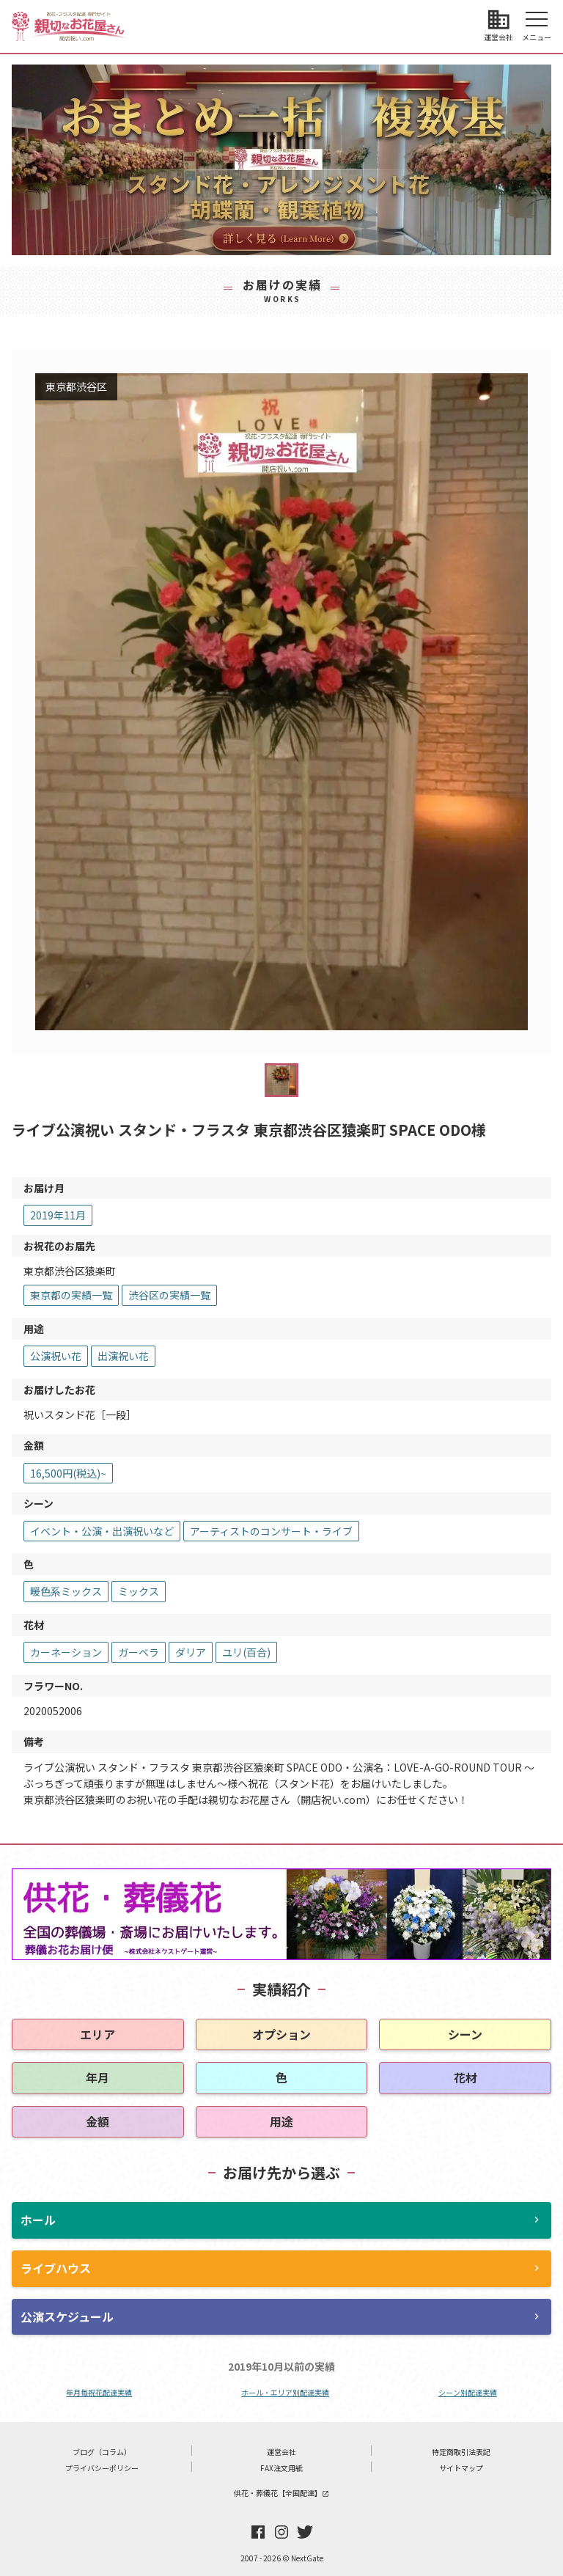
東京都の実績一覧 (71, 1295)
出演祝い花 (123, 1355)
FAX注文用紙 (281, 2467)
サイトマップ (461, 2467)
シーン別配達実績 (467, 2392)
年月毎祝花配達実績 (99, 2392)
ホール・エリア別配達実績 (285, 2392)
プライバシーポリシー (102, 2467)
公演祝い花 (55, 1355)
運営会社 (281, 2451)
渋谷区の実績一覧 (169, 1295)
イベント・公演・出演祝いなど (102, 1531)
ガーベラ (138, 1652)
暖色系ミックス (66, 1591)
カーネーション (66, 1652)
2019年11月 (58, 1215)
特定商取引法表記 (461, 2451)
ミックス (138, 1591)
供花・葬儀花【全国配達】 (281, 2492)
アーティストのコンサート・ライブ (271, 1531)
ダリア (190, 1652)
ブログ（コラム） (102, 2451)
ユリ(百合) (246, 1652)
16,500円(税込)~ (68, 1473)
